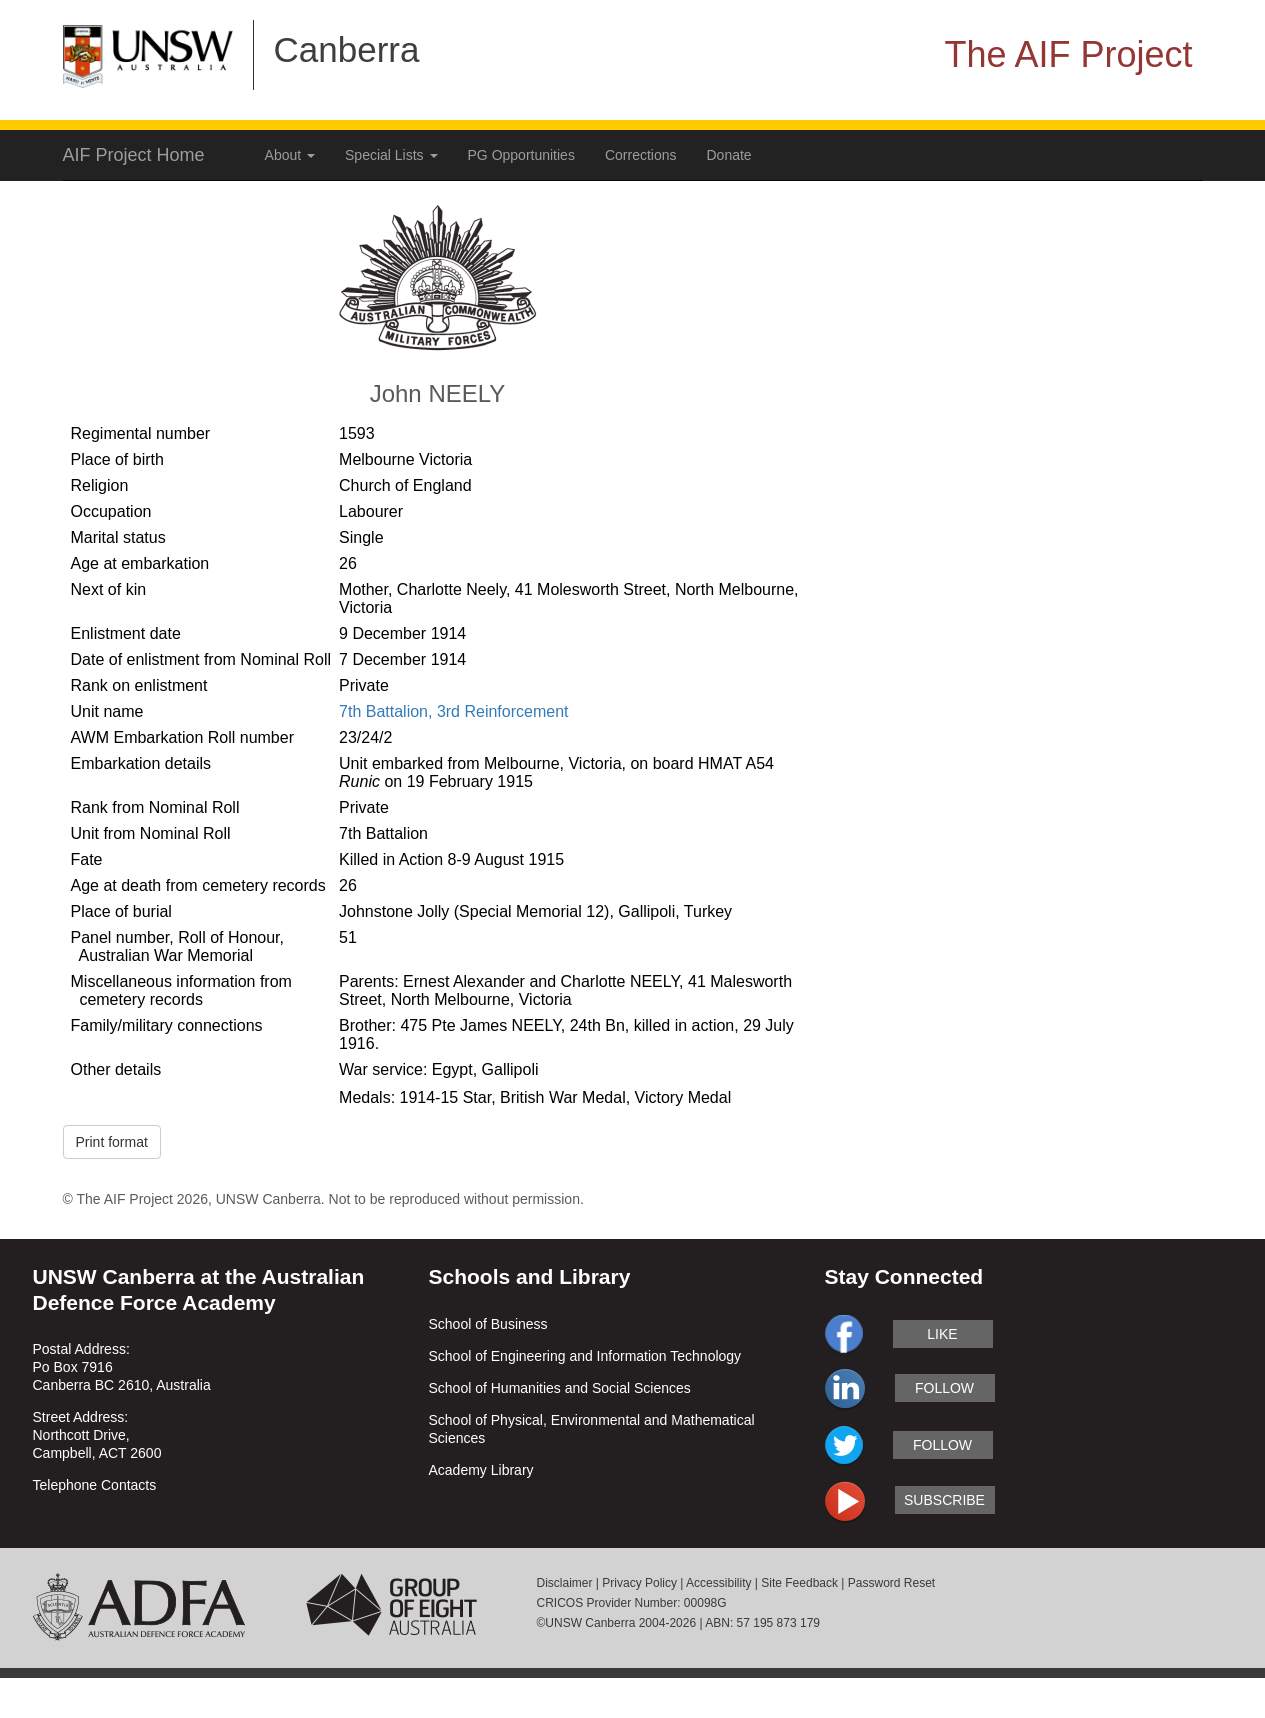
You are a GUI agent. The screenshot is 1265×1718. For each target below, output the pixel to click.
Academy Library (481, 1470)
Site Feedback (799, 1583)
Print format (112, 1142)
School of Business (488, 1324)
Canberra (347, 49)
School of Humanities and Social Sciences (560, 1388)
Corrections (641, 155)
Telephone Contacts (95, 1485)
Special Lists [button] (391, 155)
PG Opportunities (521, 155)
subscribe (944, 1500)
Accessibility (718, 1583)
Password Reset (891, 1583)
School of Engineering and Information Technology (585, 1356)
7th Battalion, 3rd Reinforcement (453, 711)
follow (944, 1388)
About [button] (290, 155)
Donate (729, 155)
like (942, 1334)
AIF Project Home (134, 155)
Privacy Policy (639, 1583)
